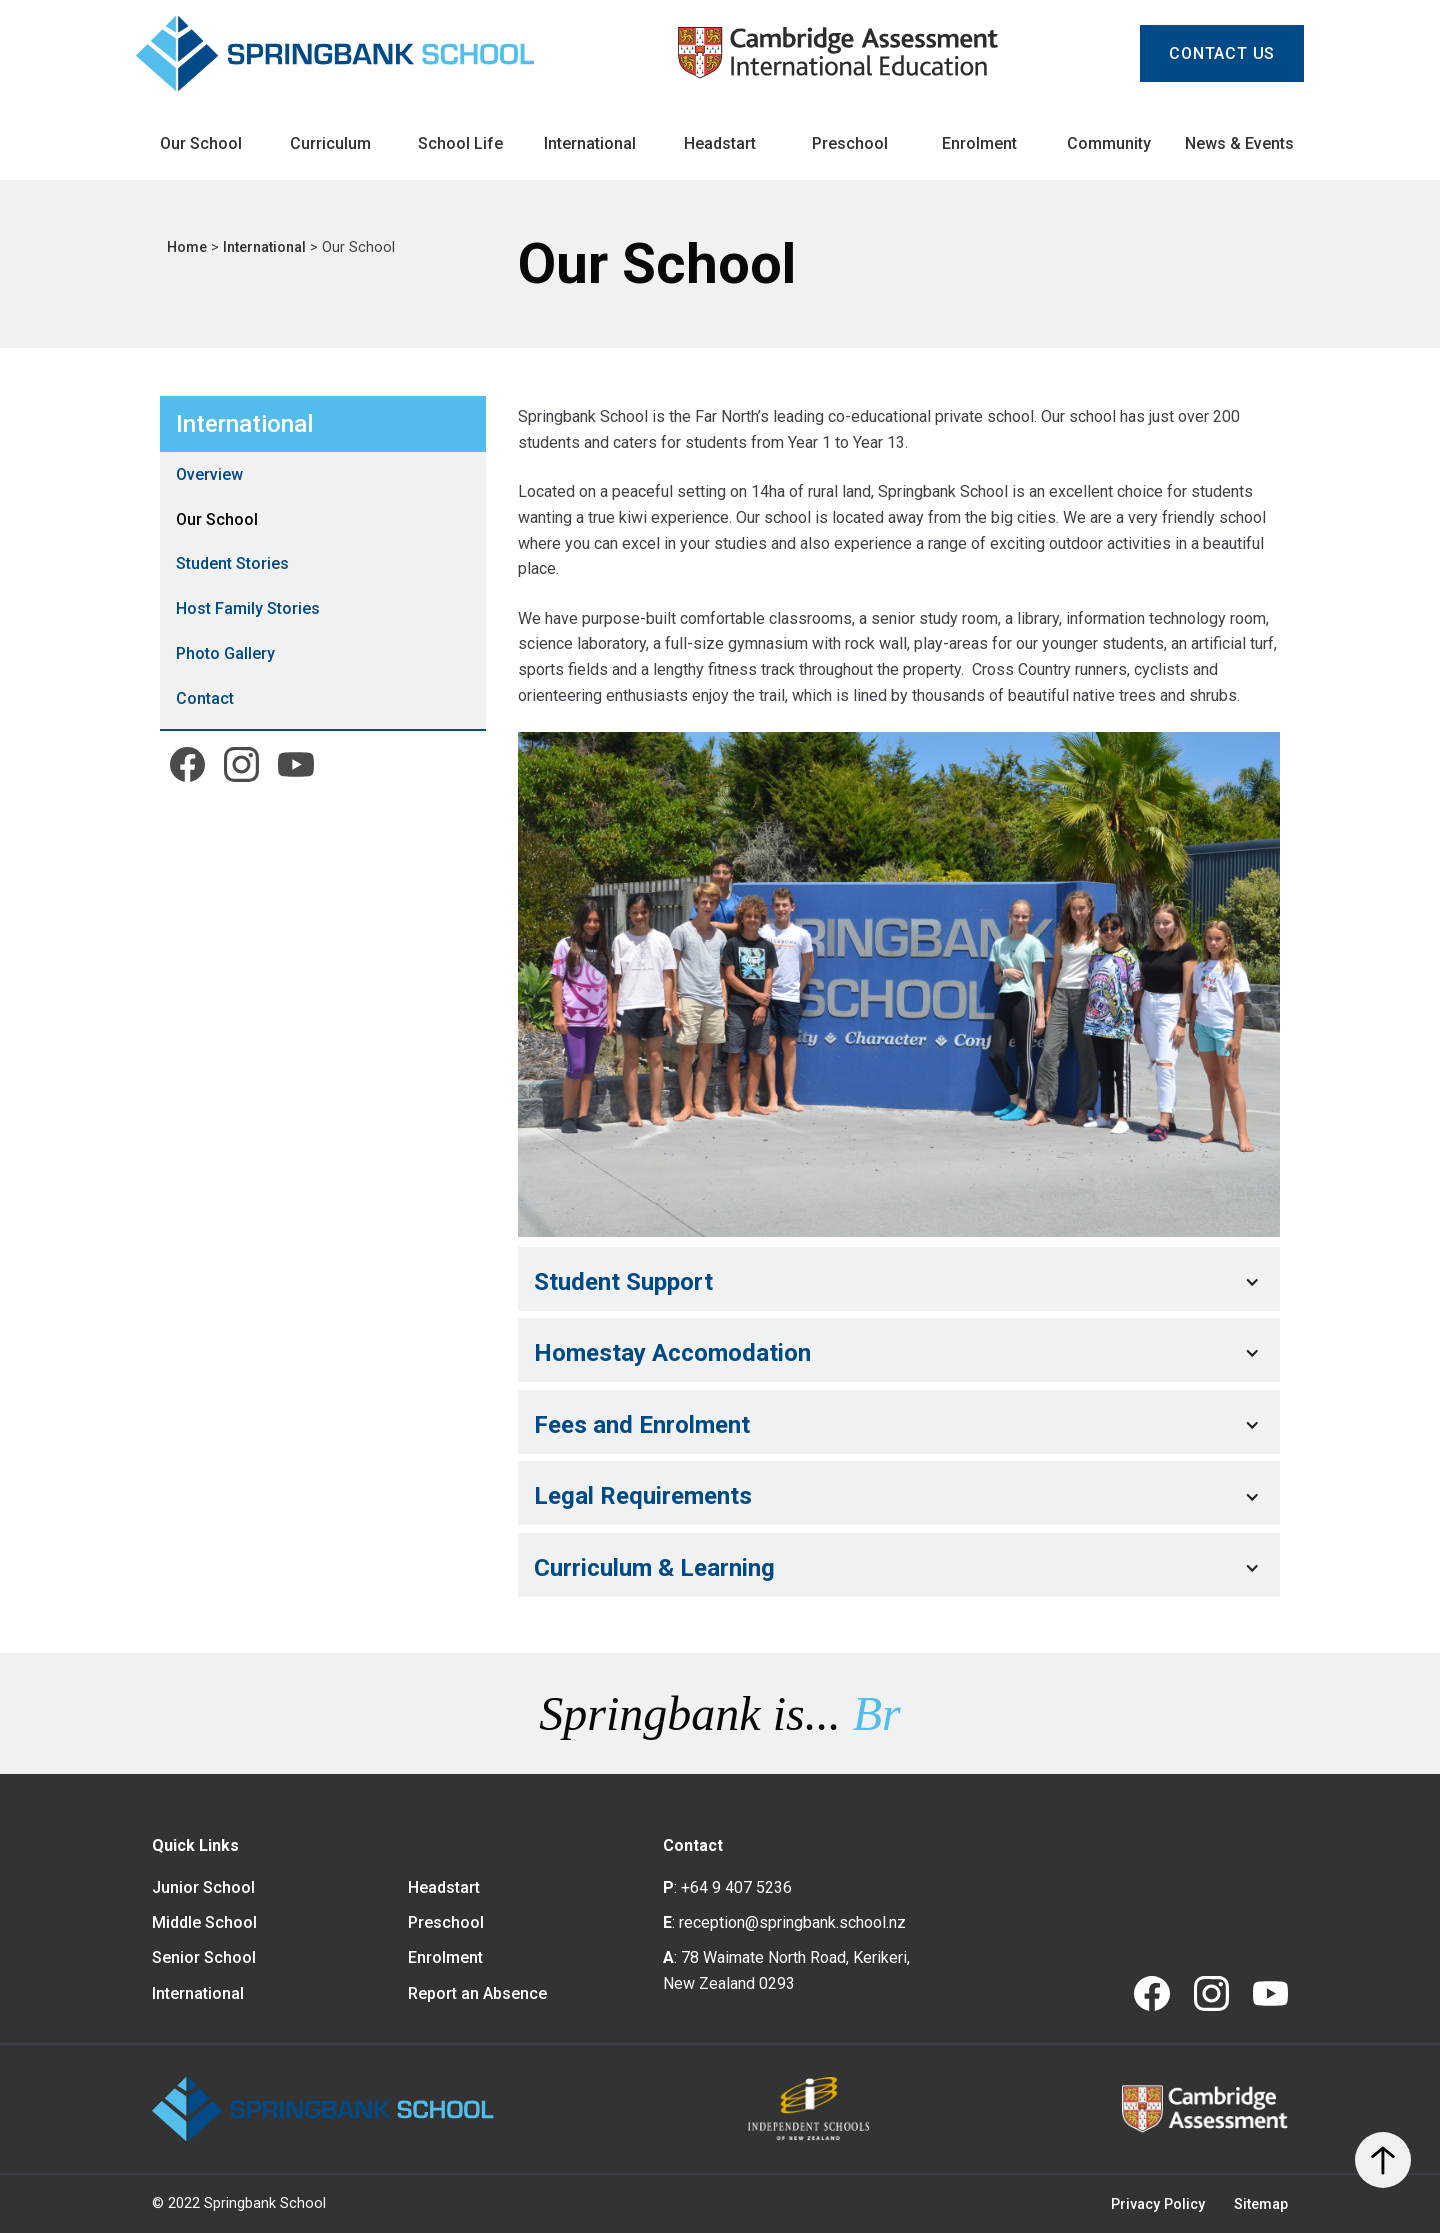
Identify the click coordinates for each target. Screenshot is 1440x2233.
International (266, 247)
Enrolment (445, 1957)
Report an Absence (477, 1993)
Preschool (446, 1922)
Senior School (204, 1957)
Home (189, 247)
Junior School (203, 1887)
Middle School (204, 1922)
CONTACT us (1222, 53)
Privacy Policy (1158, 2204)
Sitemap (1261, 2204)
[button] (899, 1282)
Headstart (444, 1887)
